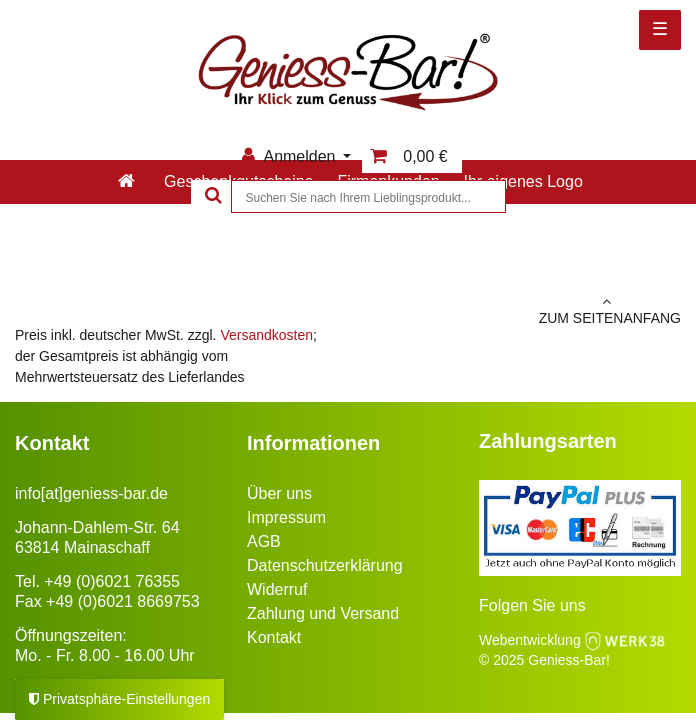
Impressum (286, 517)
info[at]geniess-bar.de (91, 493)
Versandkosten (266, 335)
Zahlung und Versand (323, 613)
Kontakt (274, 637)
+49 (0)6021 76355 (112, 581)
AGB (264, 541)
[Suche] (211, 196)
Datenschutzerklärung (325, 565)
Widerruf (277, 589)
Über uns (279, 493)
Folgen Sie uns (532, 605)
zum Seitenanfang (522, 310)
